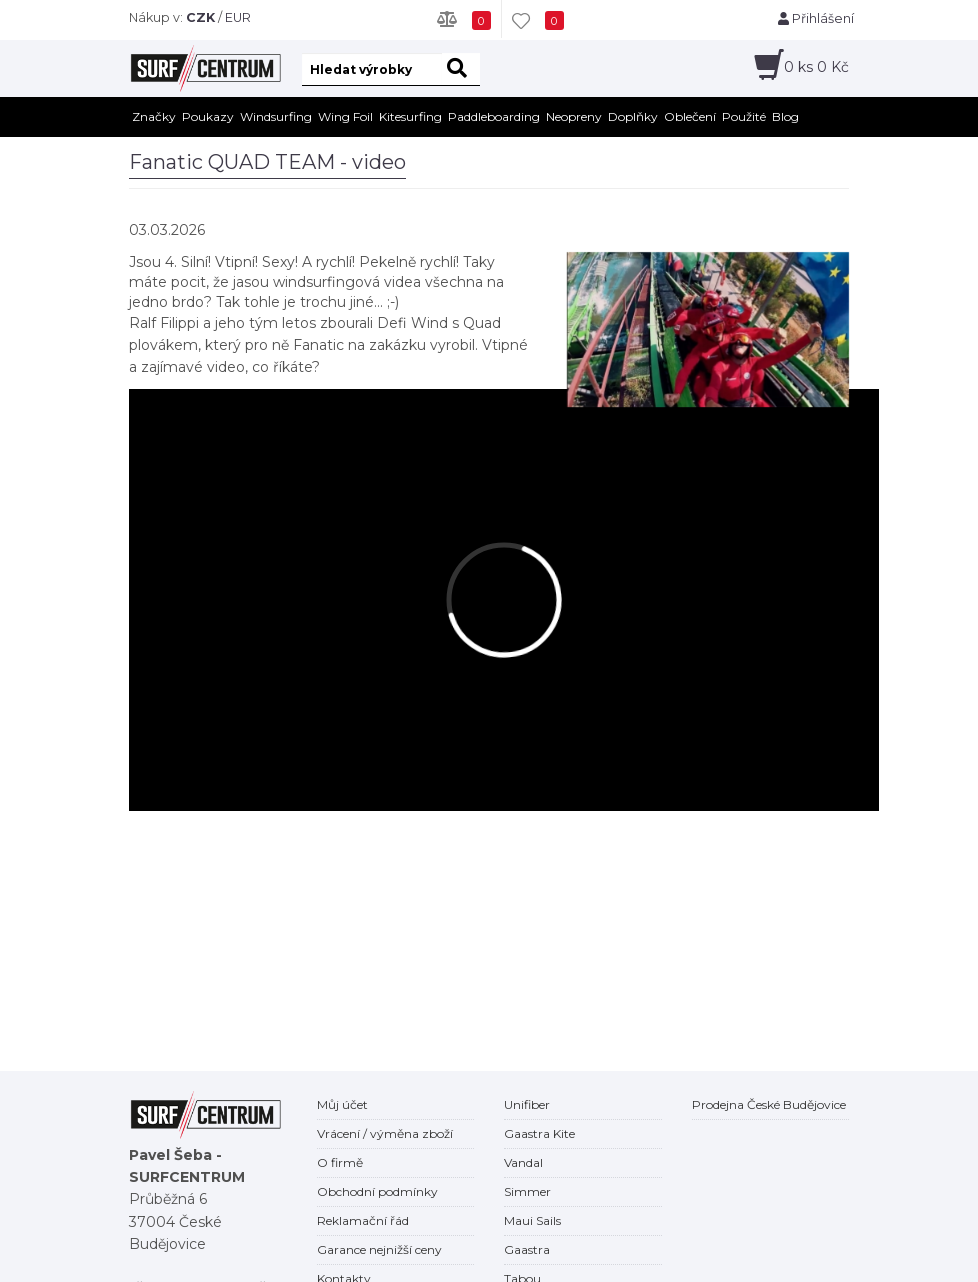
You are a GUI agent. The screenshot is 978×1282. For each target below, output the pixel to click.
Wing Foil (345, 116)
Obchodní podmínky (377, 1191)
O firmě (340, 1162)
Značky (154, 116)
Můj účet (342, 1104)
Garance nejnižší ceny (379, 1249)
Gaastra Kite (539, 1133)
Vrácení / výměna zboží (385, 1133)
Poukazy (208, 116)
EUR (238, 17)
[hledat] (461, 69)
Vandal (523, 1162)
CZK (200, 17)
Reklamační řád (363, 1220)
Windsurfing (276, 116)
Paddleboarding (494, 116)
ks (816, 67)
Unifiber (527, 1104)
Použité (744, 116)
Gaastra (527, 1249)
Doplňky (633, 116)
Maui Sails (532, 1220)
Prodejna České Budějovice (769, 1104)
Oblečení (690, 116)
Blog (785, 116)
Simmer (527, 1191)
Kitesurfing (410, 116)
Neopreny (574, 116)
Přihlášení (816, 18)
